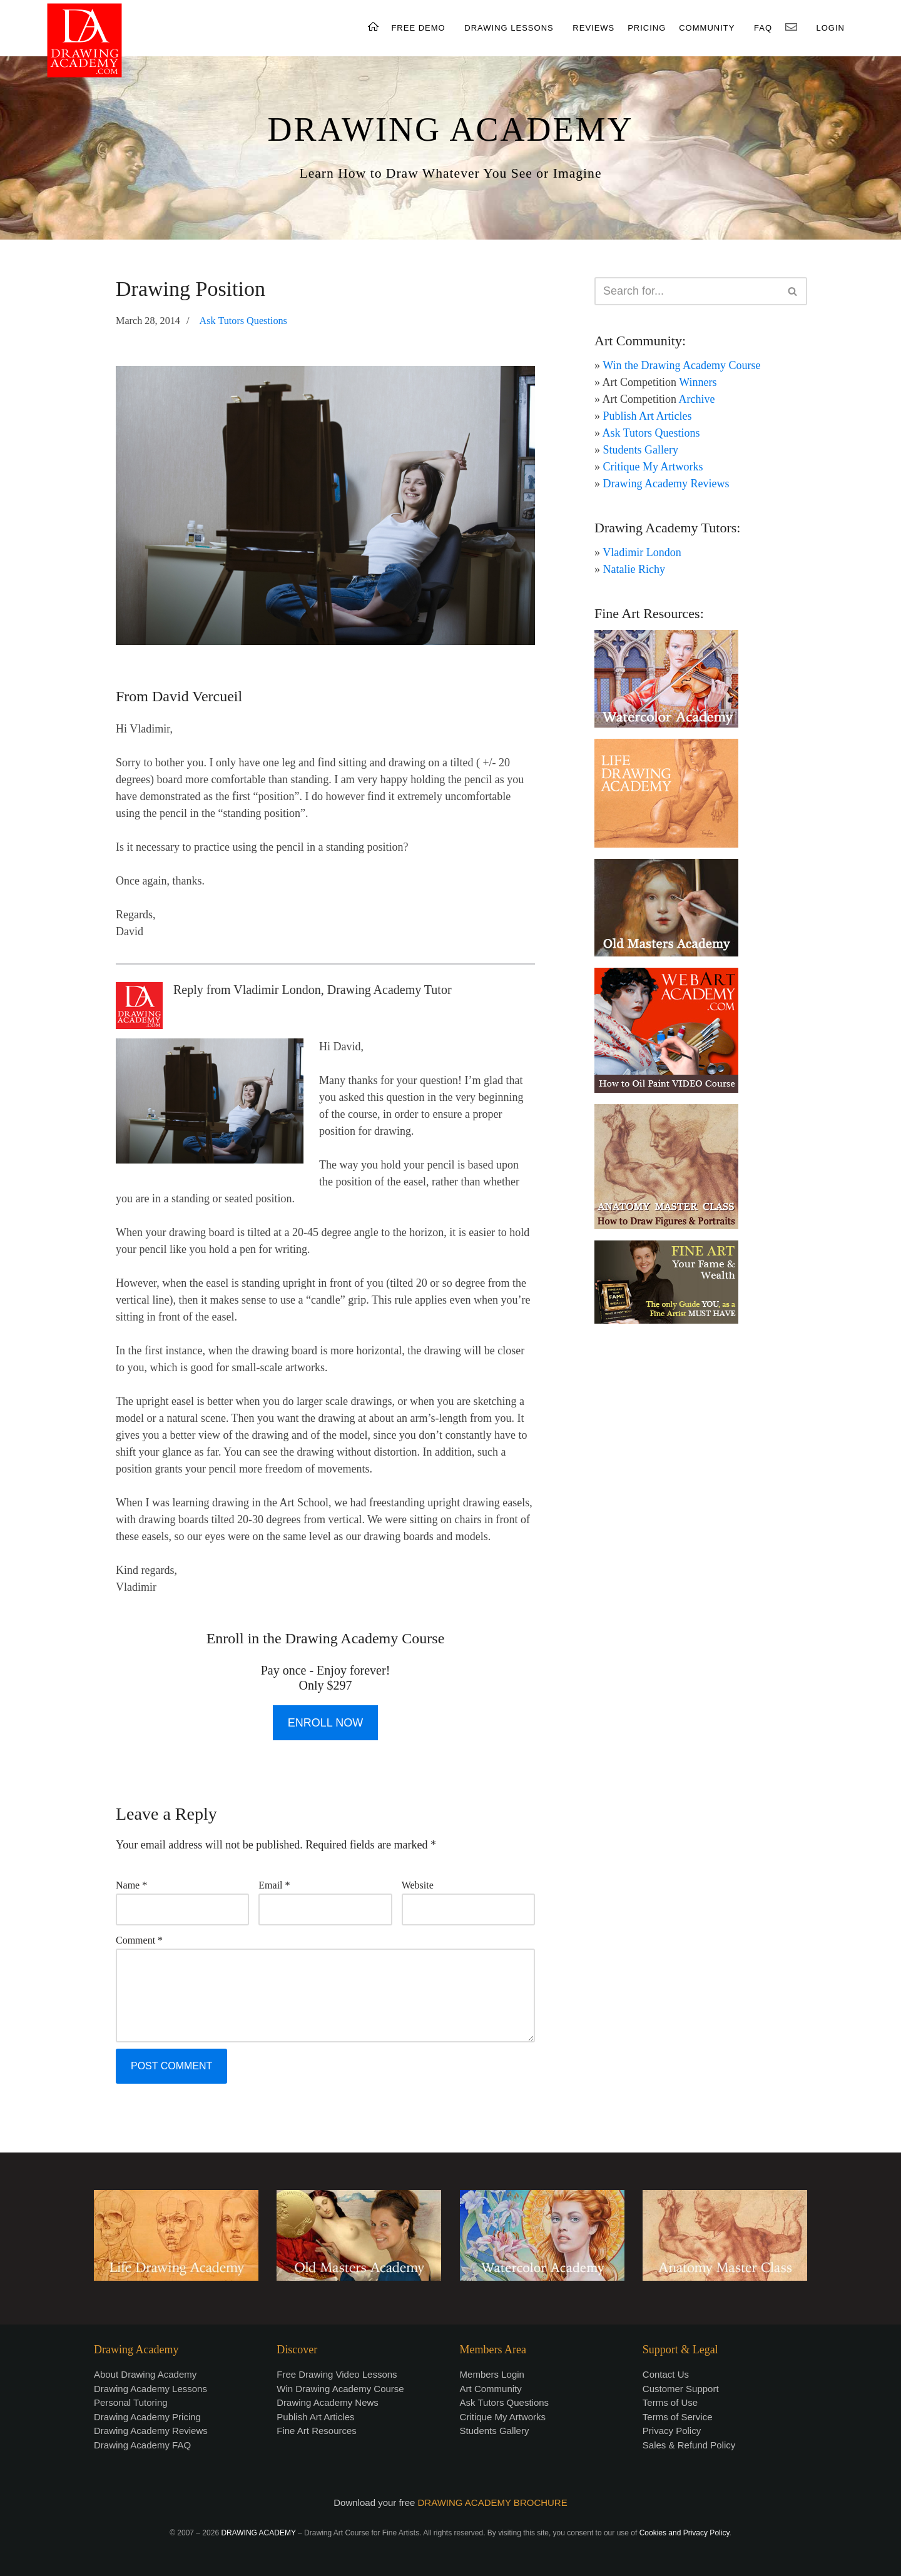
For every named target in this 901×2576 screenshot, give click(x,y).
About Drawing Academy (145, 2374)
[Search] (686, 291)
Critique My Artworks (653, 466)
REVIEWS (593, 28)
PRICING (647, 28)
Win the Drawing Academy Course (681, 365)
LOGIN (831, 28)
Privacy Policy (672, 2430)
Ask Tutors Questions (243, 321)
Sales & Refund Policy (689, 2445)
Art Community (491, 2388)
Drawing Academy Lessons (150, 2388)
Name (131, 1885)
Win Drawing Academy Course (340, 2388)
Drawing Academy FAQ (142, 2445)
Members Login (492, 2374)
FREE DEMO (418, 28)
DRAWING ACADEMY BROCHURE (493, 2502)
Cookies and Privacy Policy (684, 2532)
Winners (697, 382)
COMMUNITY (707, 28)
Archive (697, 399)
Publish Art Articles (647, 416)
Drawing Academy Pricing (147, 2416)
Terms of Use (670, 2402)
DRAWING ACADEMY (450, 129)
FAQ (763, 28)
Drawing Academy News (328, 2402)
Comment (139, 1940)
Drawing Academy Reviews (666, 483)
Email (274, 1885)
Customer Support (681, 2388)
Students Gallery (640, 450)
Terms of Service (678, 2416)
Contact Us (666, 2374)
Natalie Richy (634, 569)
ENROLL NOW (325, 1722)
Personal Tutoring (131, 2402)
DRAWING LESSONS (508, 28)
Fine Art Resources (317, 2430)
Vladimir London (642, 552)
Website (418, 1885)
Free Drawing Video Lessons (337, 2374)
